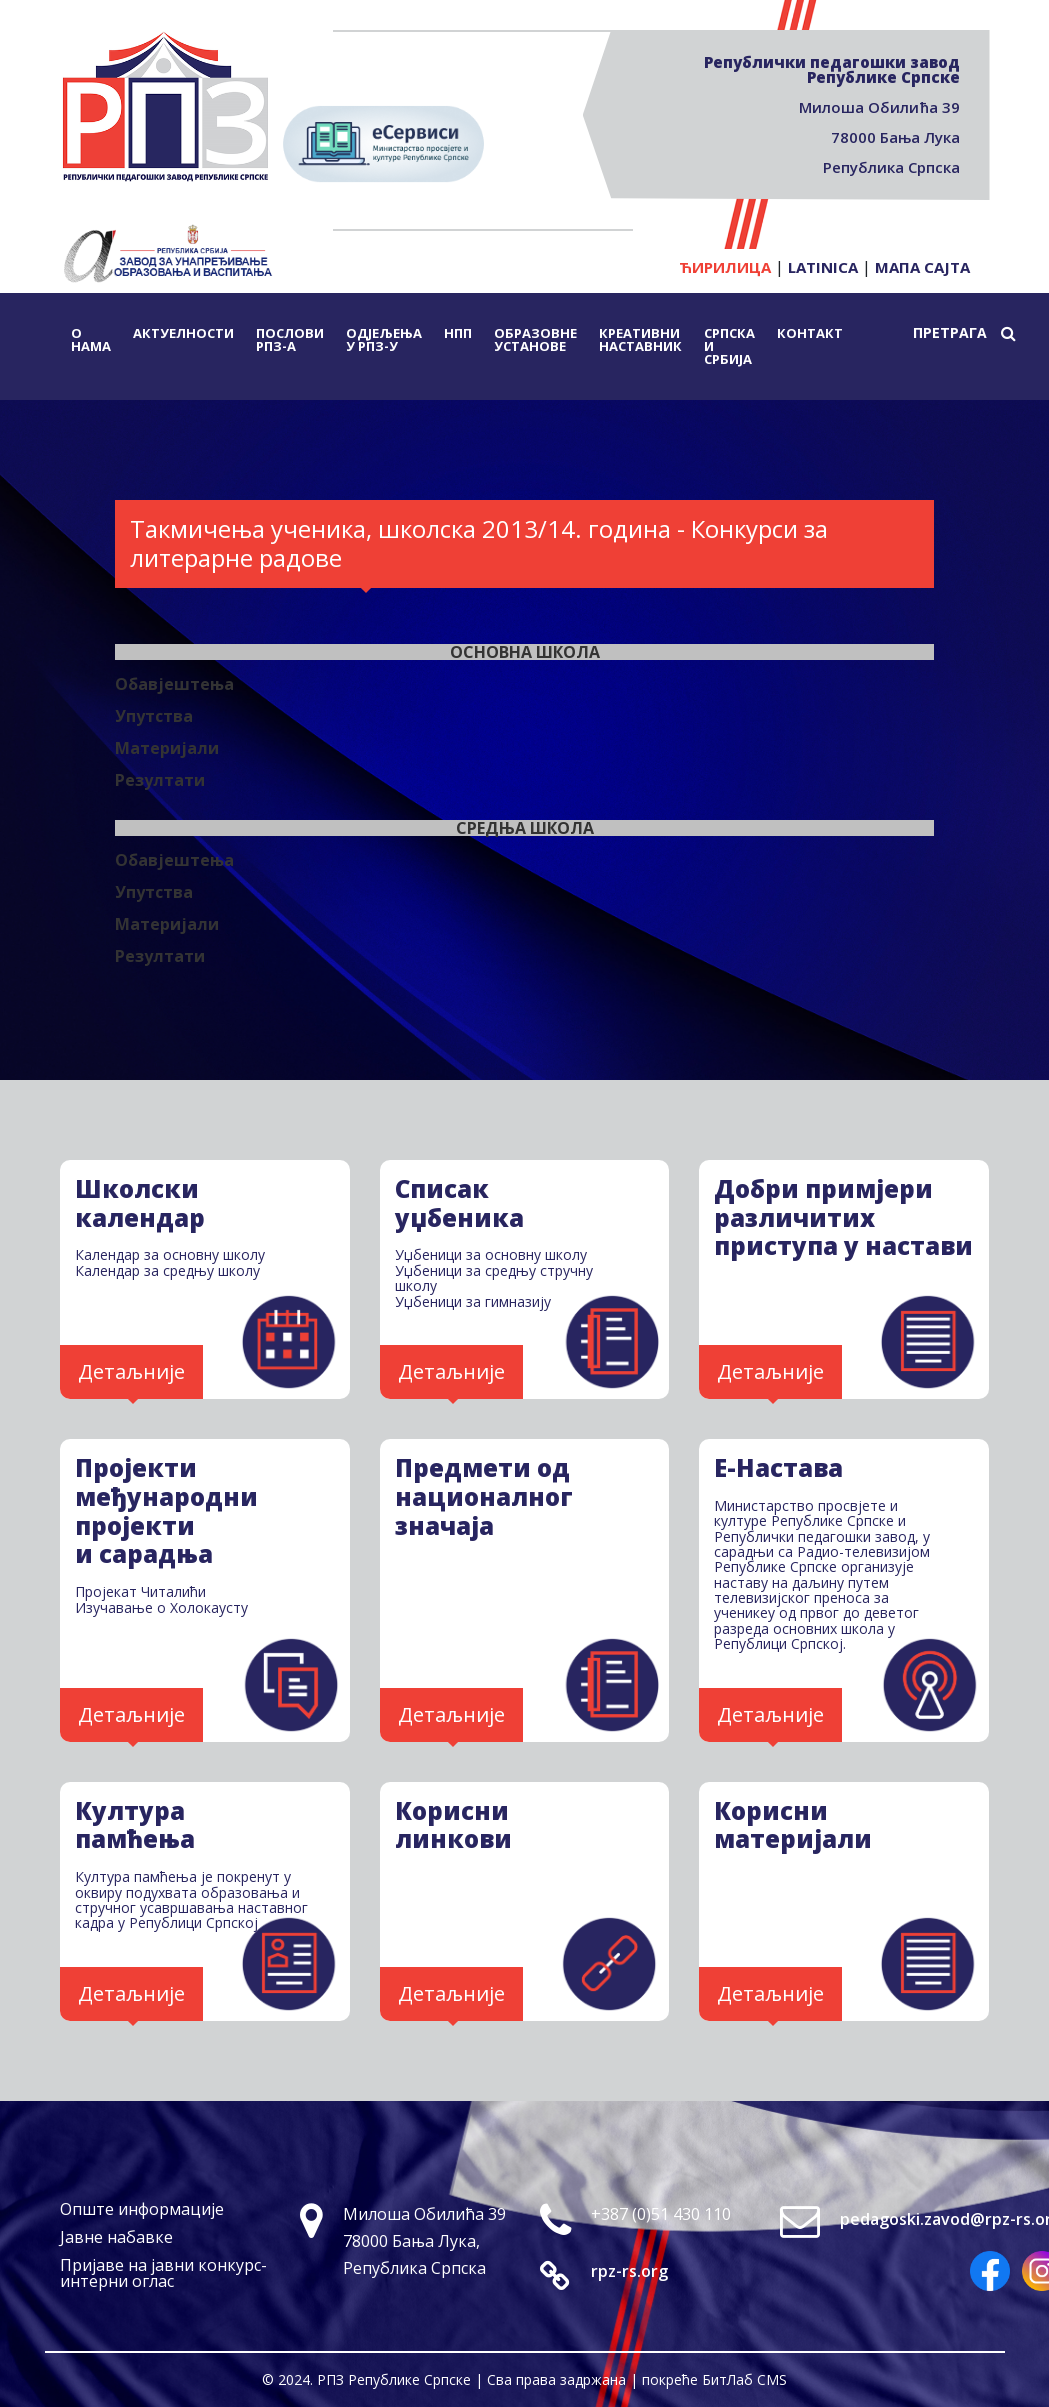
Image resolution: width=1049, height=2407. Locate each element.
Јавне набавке (116, 2237)
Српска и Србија (729, 346)
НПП (458, 333)
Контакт (810, 333)
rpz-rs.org (629, 2271)
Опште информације (142, 2209)
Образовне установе (535, 339)
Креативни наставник (640, 339)
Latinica (823, 267)
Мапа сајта (922, 267)
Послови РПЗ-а (290, 339)
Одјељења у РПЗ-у (384, 339)
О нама (91, 339)
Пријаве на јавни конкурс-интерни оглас (163, 2273)
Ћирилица (725, 267)
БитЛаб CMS (744, 2379)
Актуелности (183, 333)
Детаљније (131, 1371)
